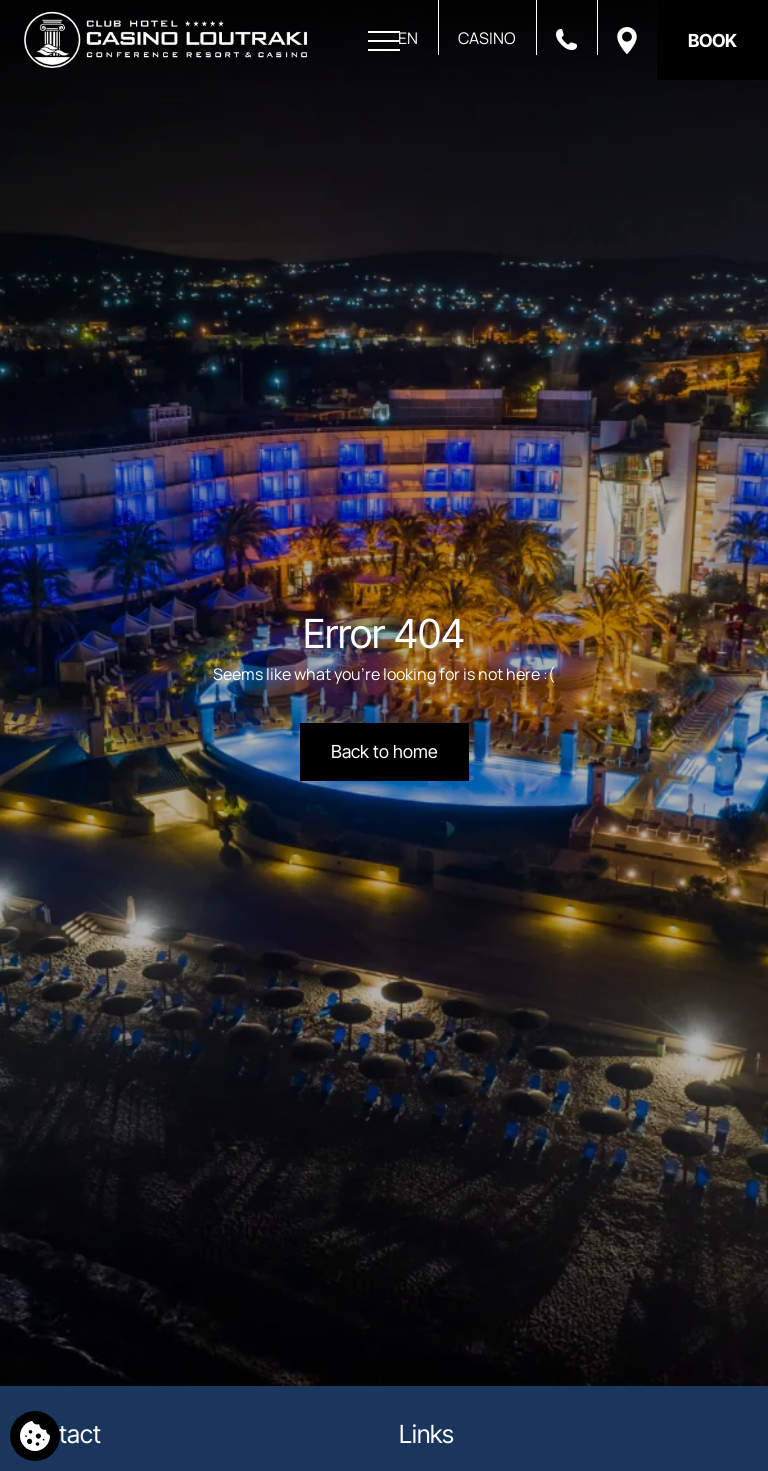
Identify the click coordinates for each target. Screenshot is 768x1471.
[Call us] (566, 38)
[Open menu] (384, 41)
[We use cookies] (35, 1436)
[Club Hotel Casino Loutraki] (165, 40)
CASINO (487, 38)
